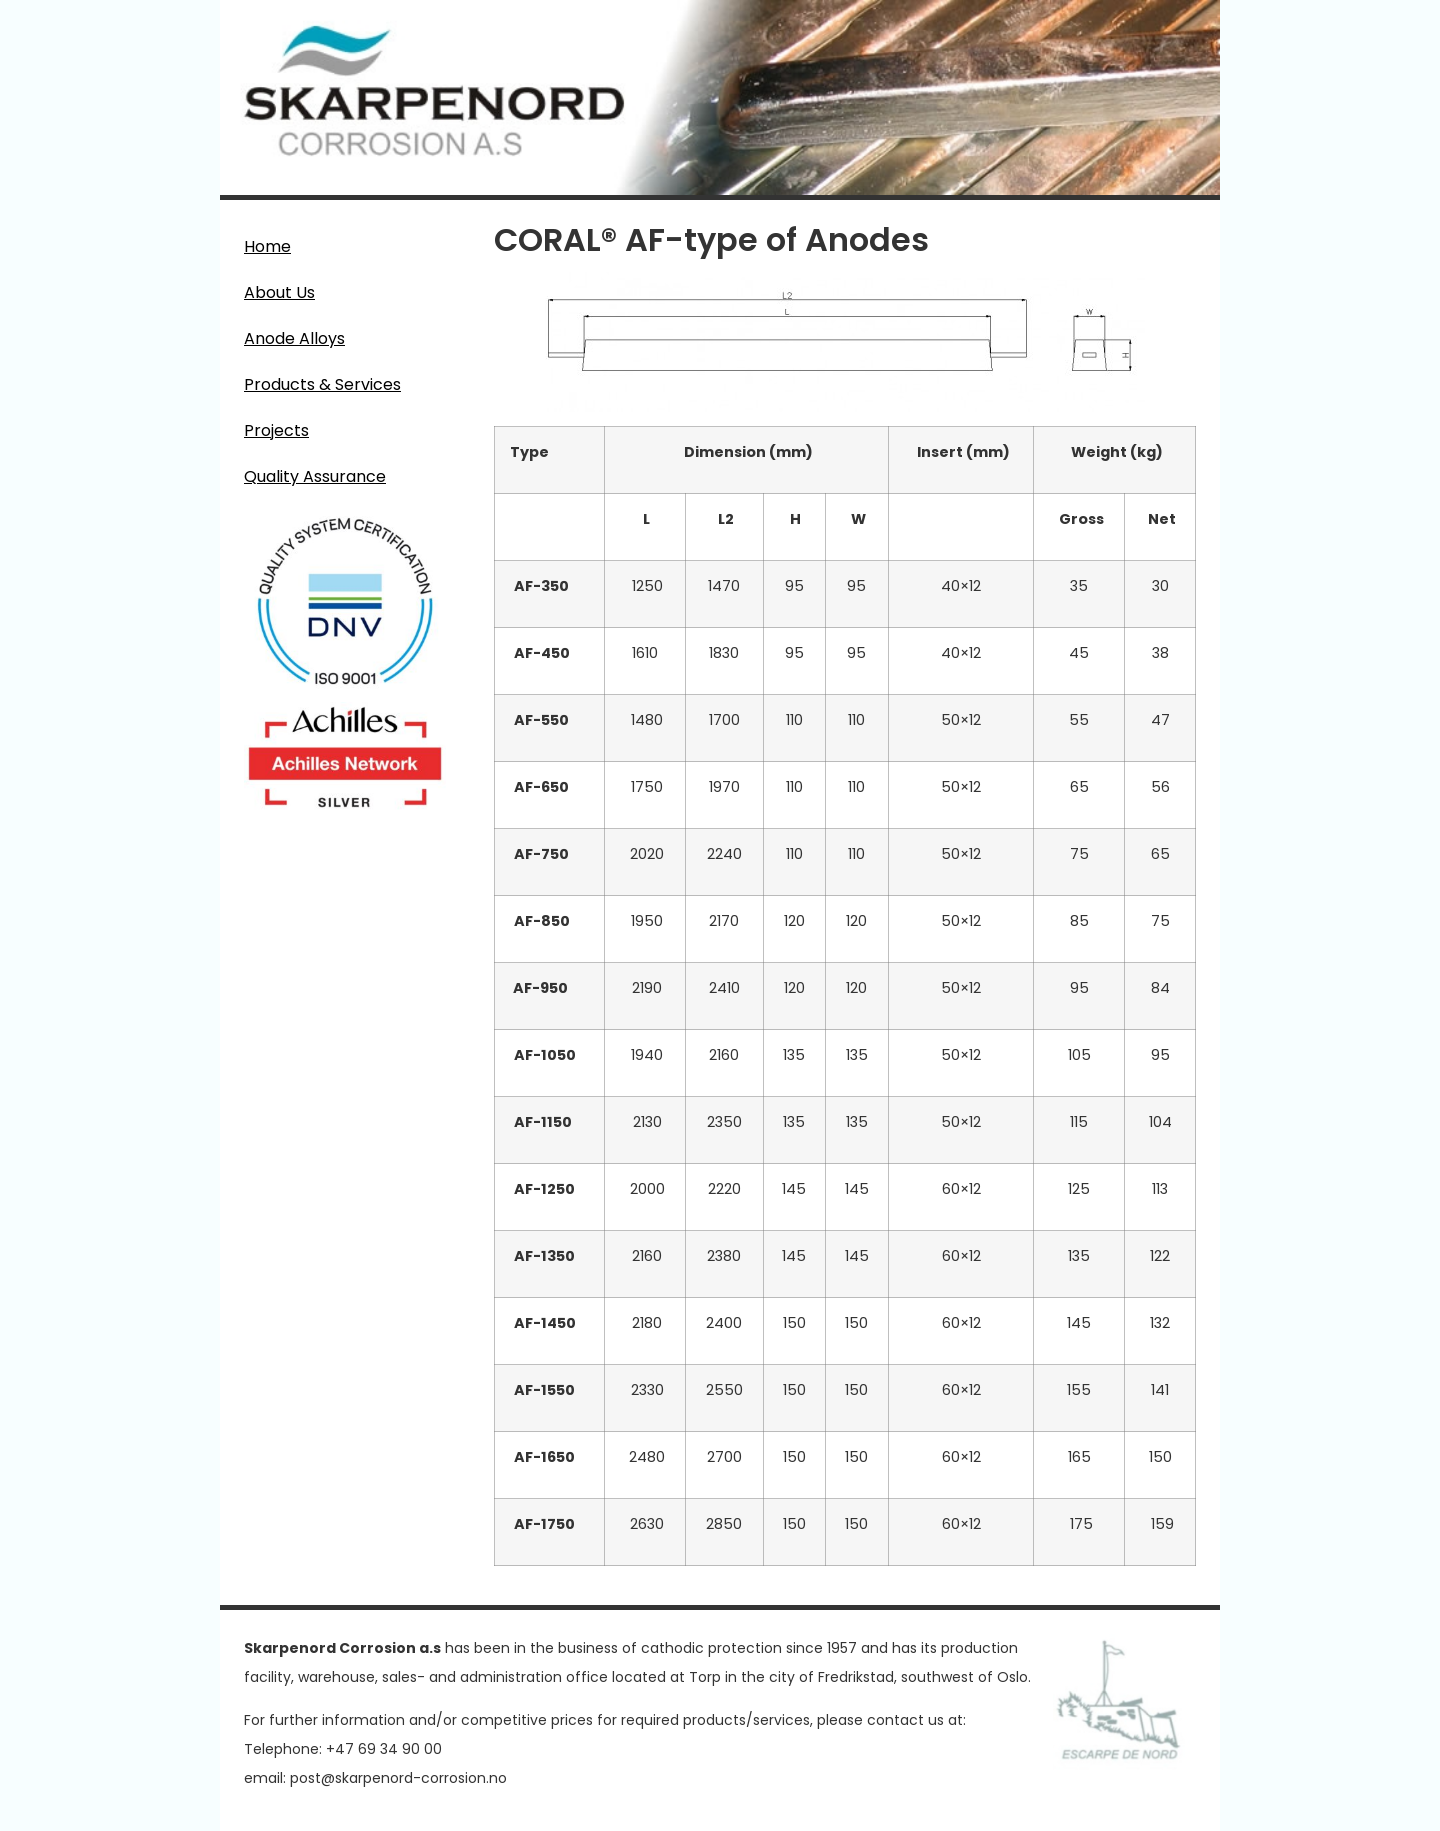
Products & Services (327, 384)
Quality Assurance (315, 476)
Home (267, 246)
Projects (276, 430)
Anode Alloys (299, 338)
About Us (279, 292)
